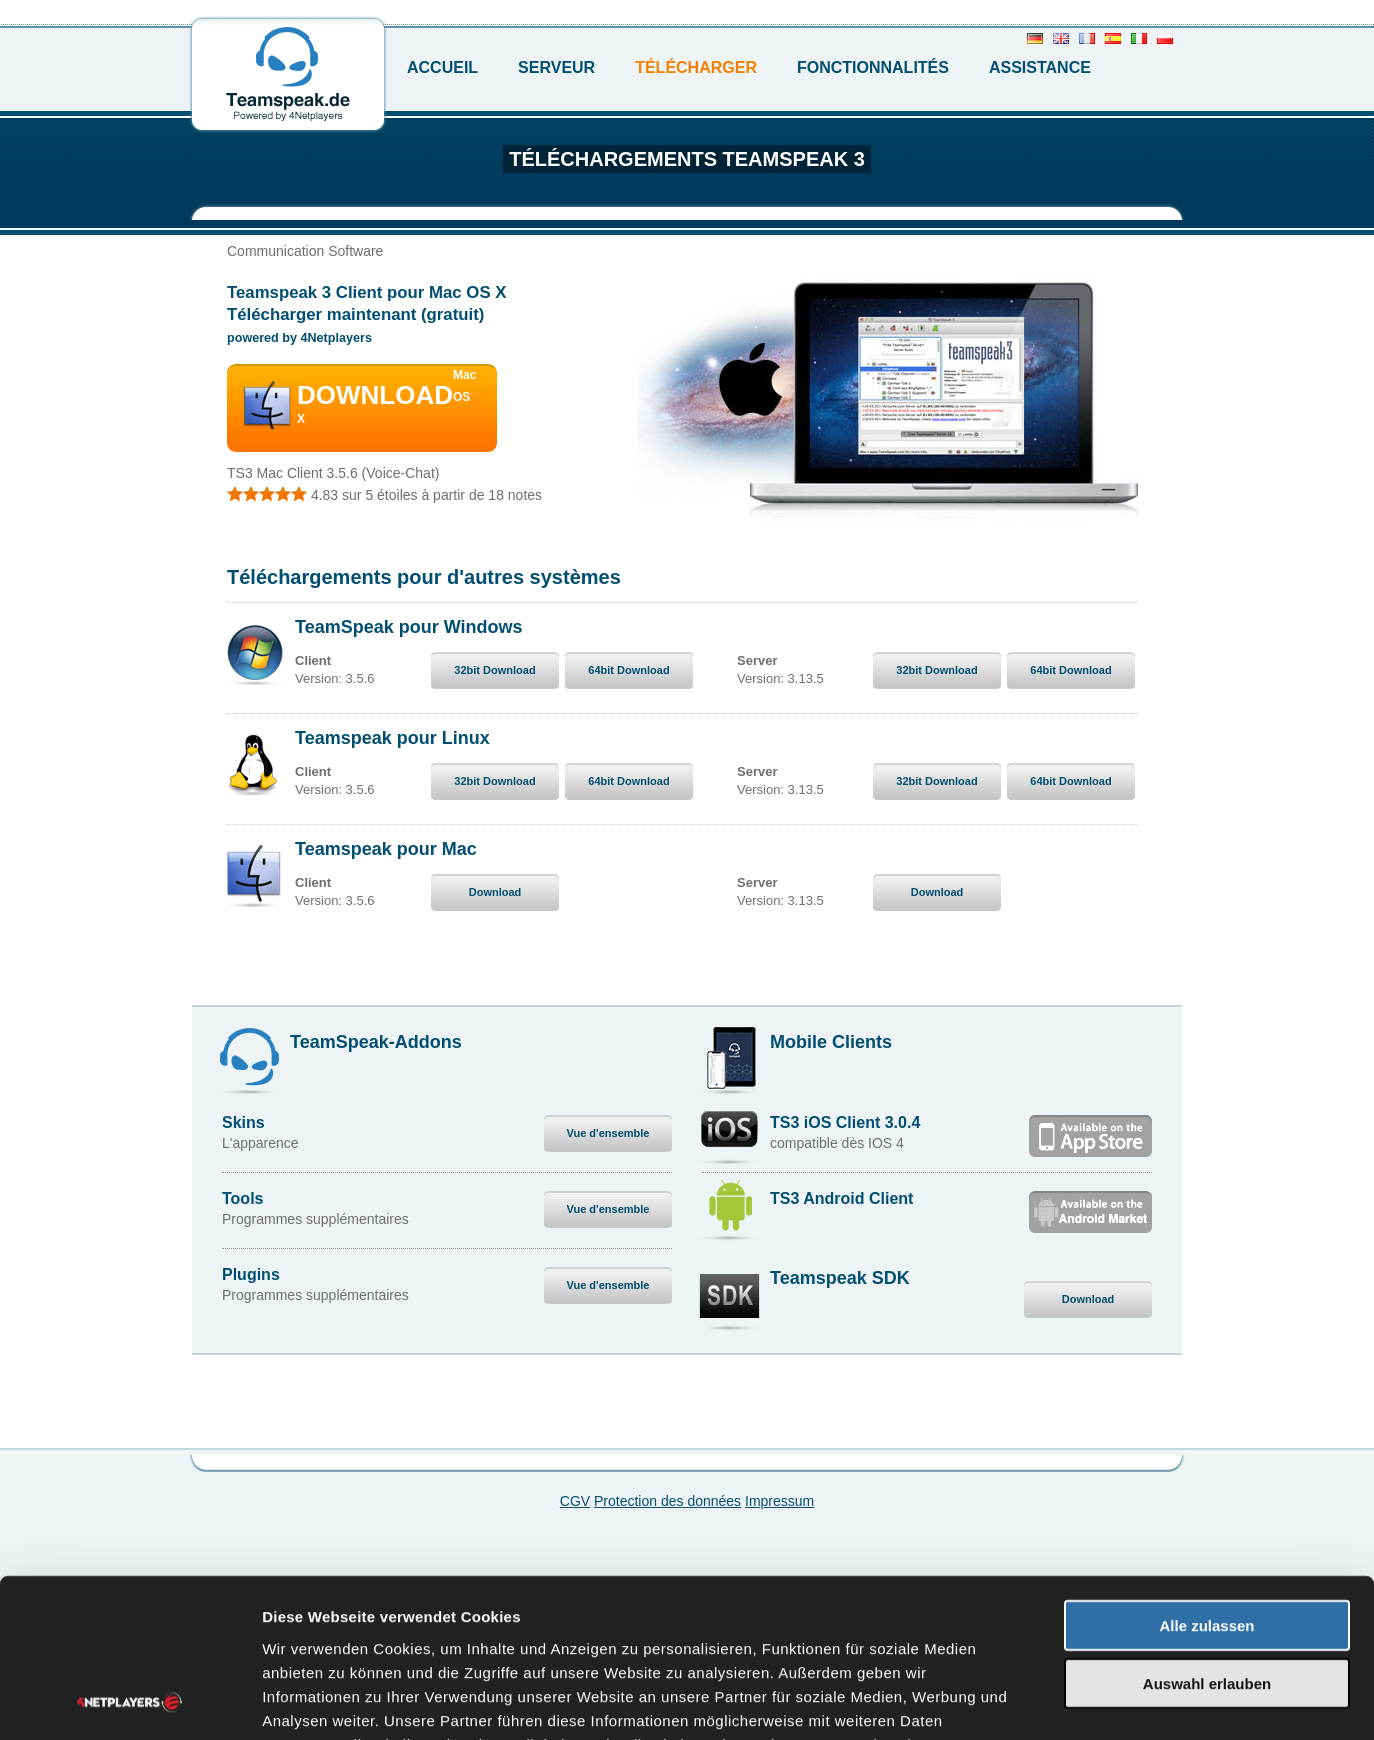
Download (495, 892)
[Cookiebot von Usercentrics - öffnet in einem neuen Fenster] (129, 1701)
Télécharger (696, 67)
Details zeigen (1063, 1700)
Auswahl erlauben (1207, 1535)
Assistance (1040, 67)
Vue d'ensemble (608, 1133)
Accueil (442, 67)
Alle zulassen (1206, 1476)
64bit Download (628, 670)
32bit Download (494, 670)
